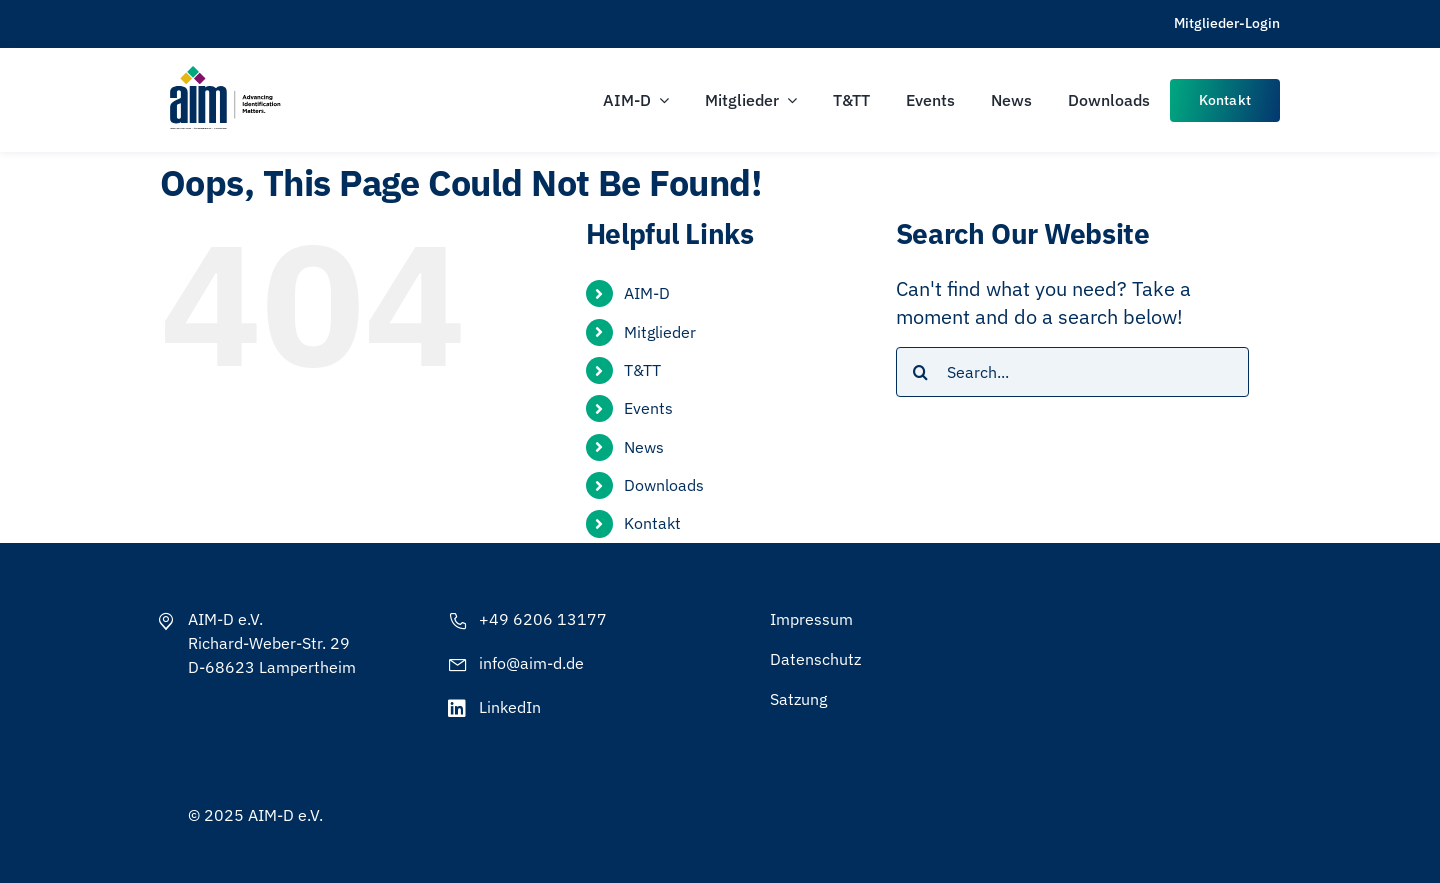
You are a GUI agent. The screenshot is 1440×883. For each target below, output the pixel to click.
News (644, 447)
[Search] (921, 372)
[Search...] (1072, 372)
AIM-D (647, 293)
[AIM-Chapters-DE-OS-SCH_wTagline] (224, 72)
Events (648, 408)
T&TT (642, 370)
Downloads (664, 485)
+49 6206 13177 (543, 619)
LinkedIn (510, 707)
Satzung (798, 699)
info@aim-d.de (531, 663)
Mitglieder (660, 332)
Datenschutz (815, 659)
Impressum (811, 619)
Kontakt (652, 523)
